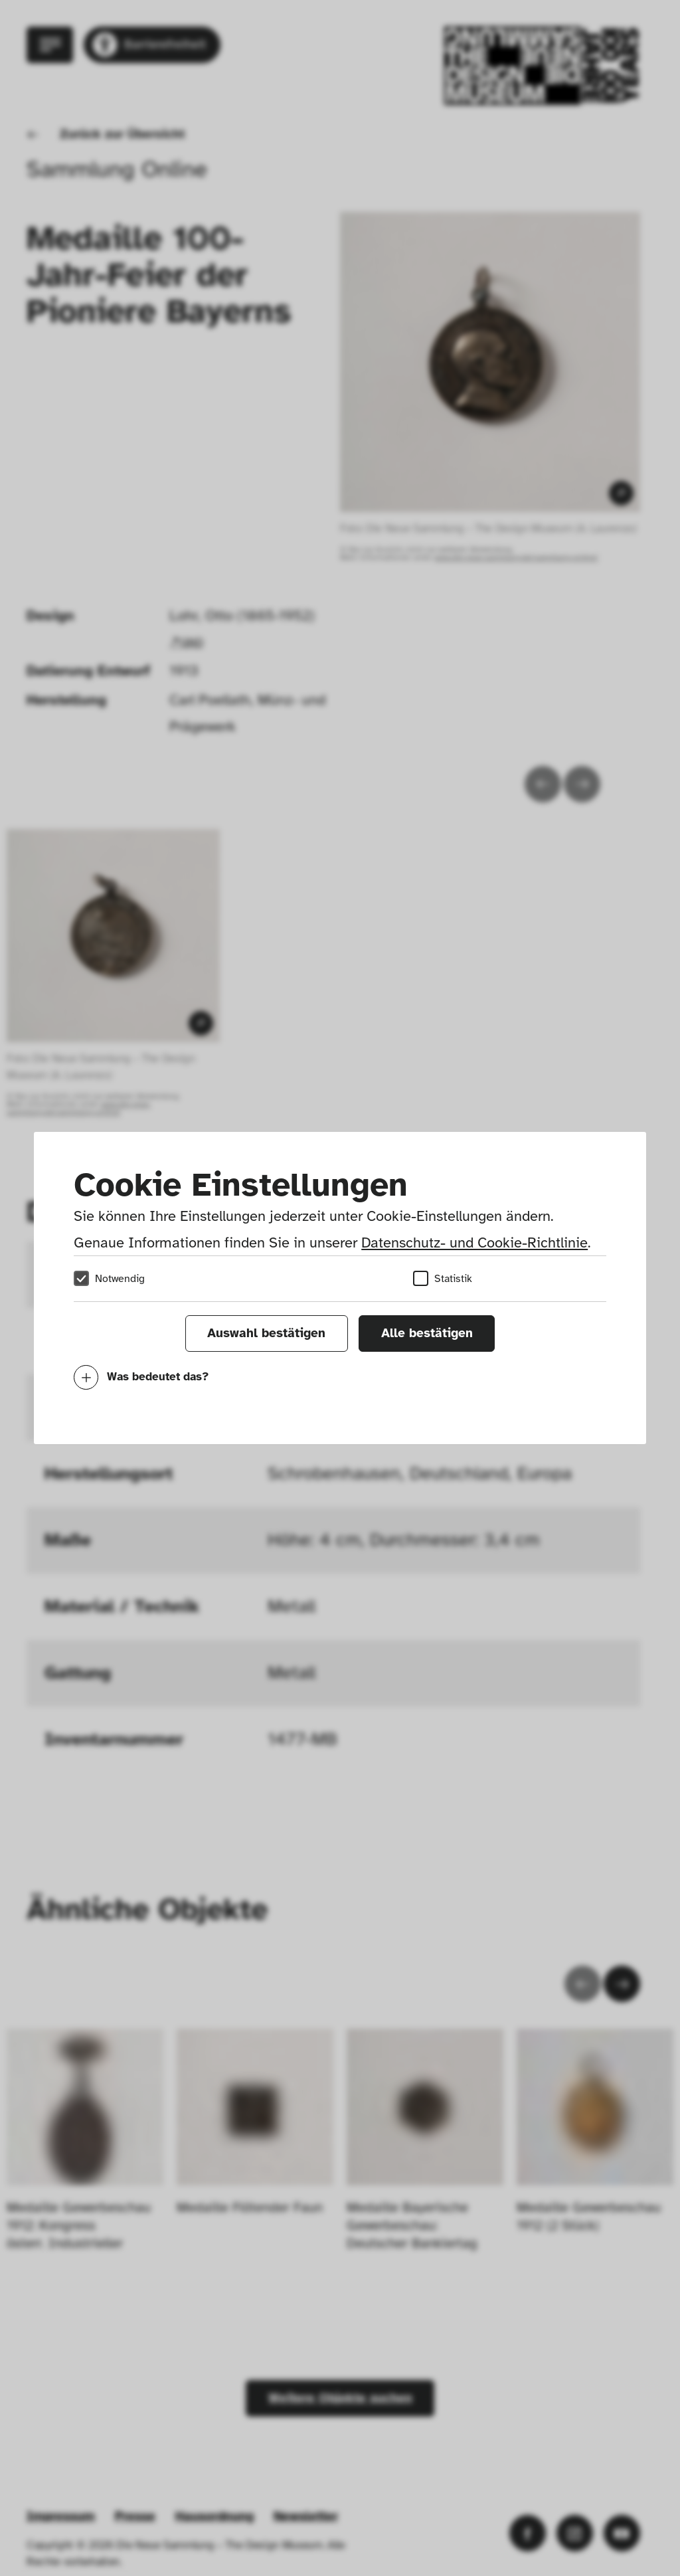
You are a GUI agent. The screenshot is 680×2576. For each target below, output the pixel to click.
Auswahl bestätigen (266, 1333)
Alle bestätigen (427, 1333)
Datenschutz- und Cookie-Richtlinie (474, 1242)
